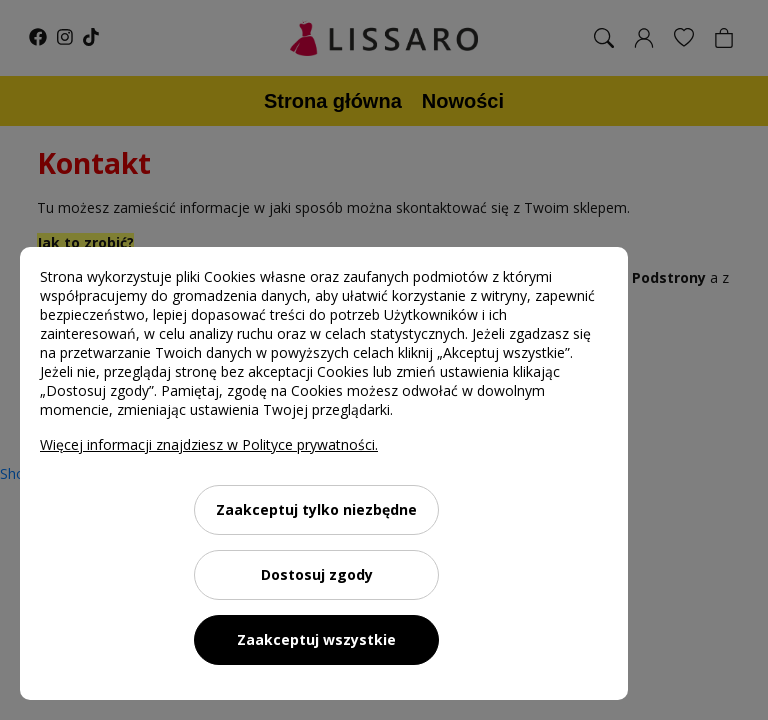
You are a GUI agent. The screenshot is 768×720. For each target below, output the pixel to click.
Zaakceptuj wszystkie (316, 639)
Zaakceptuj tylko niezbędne (316, 509)
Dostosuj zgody (317, 574)
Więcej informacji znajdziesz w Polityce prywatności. (209, 444)
